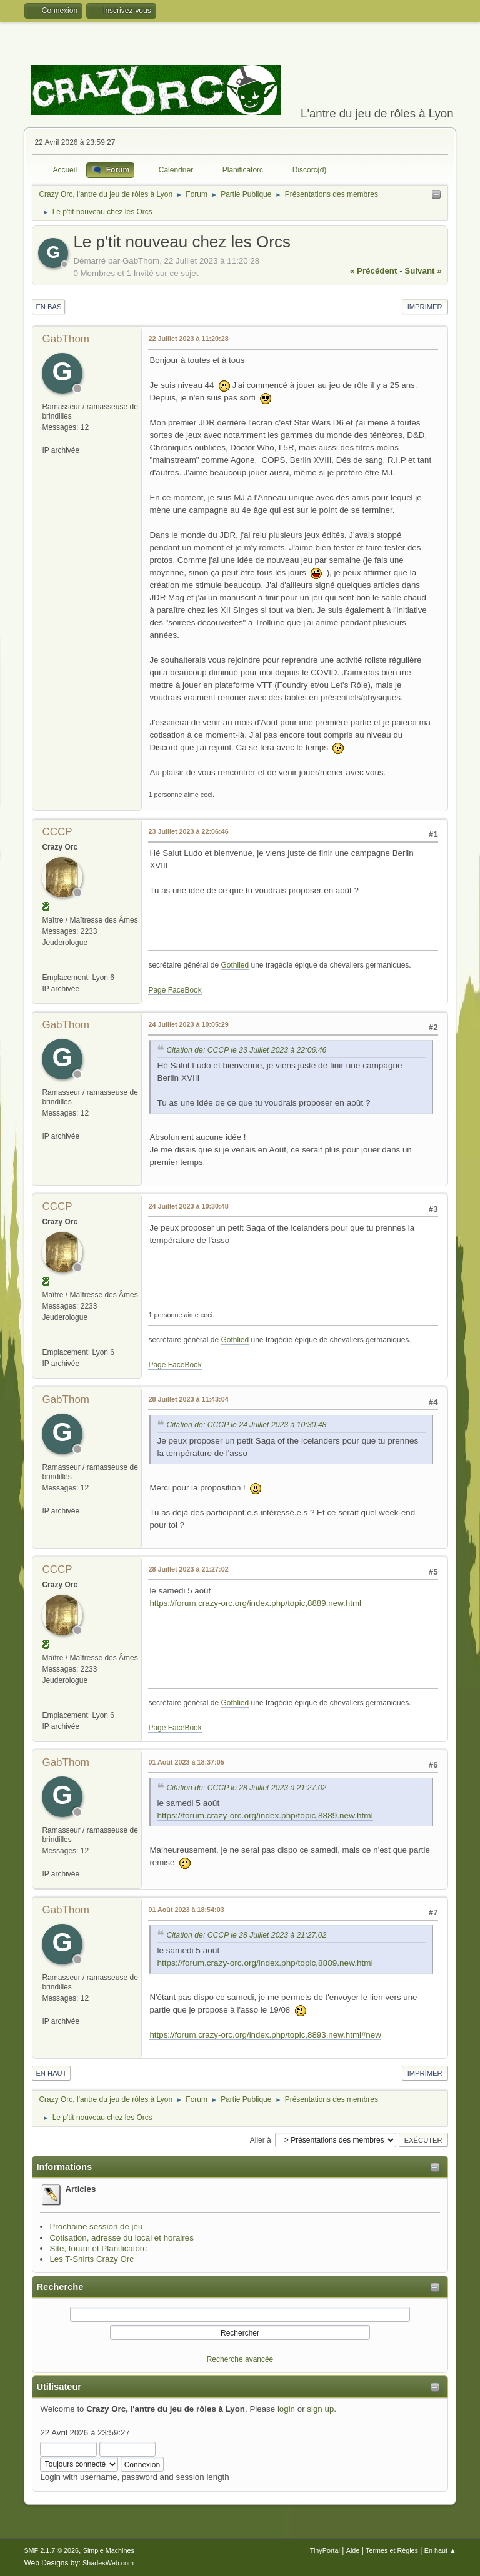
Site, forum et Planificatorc (98, 2248)
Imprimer (425, 306)
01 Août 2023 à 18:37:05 (186, 1762)
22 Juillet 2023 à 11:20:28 (188, 338)
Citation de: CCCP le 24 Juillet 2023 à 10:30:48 (246, 1425)
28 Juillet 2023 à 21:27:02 (188, 1569)
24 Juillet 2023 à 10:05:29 (188, 1024)
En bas (48, 306)
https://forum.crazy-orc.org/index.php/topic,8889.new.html (255, 1603)
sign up (320, 2409)
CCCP (57, 832)
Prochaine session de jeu (95, 2226)
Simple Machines (108, 2550)
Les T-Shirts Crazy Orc (91, 2259)
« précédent (374, 270)
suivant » (422, 270)
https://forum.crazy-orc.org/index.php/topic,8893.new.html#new (265, 2034)
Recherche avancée (240, 2359)
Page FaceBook (174, 990)
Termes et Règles (392, 2550)
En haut (51, 2073)
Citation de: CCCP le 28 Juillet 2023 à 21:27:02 (246, 1787)
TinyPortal (325, 2550)
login (286, 2409)
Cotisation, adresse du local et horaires (121, 2237)
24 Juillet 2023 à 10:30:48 (188, 1206)
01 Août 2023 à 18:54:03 (186, 1909)
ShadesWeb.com (108, 2563)
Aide (353, 2550)
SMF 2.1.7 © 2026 (51, 2550)
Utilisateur (58, 2387)
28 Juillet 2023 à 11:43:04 (188, 1399)
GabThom (65, 339)
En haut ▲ (440, 2550)
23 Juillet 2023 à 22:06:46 (188, 831)
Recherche (59, 2287)
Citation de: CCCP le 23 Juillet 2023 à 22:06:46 (246, 1050)
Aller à (260, 2139)
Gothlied (235, 965)
